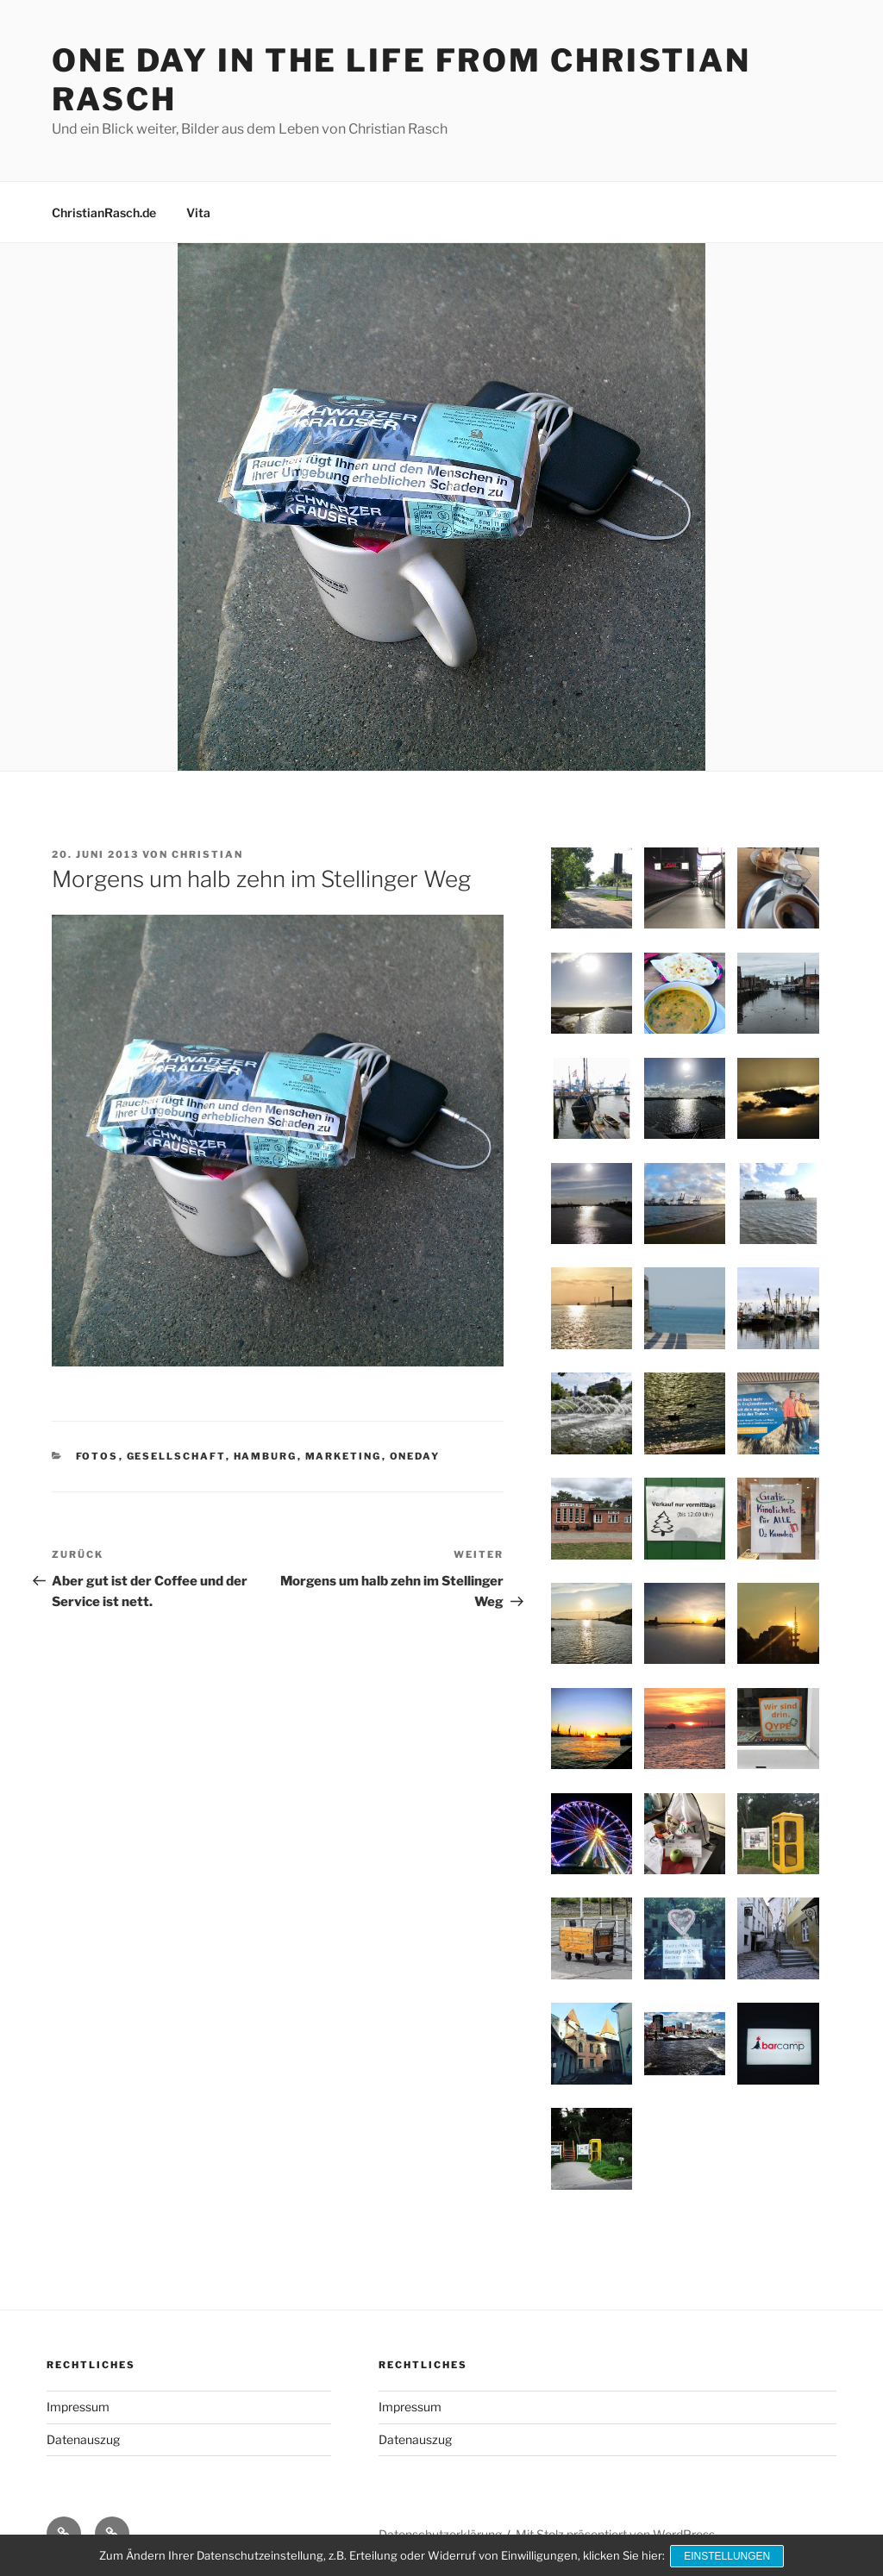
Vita (198, 212)
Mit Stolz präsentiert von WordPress (615, 2534)
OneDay (415, 1456)
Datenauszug (83, 2439)
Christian (207, 854)
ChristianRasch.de (104, 212)
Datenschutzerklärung (440, 2534)
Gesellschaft (176, 1456)
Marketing (343, 1456)
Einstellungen (729, 2557)
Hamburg (265, 1456)
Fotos (97, 1456)
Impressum (78, 2406)
